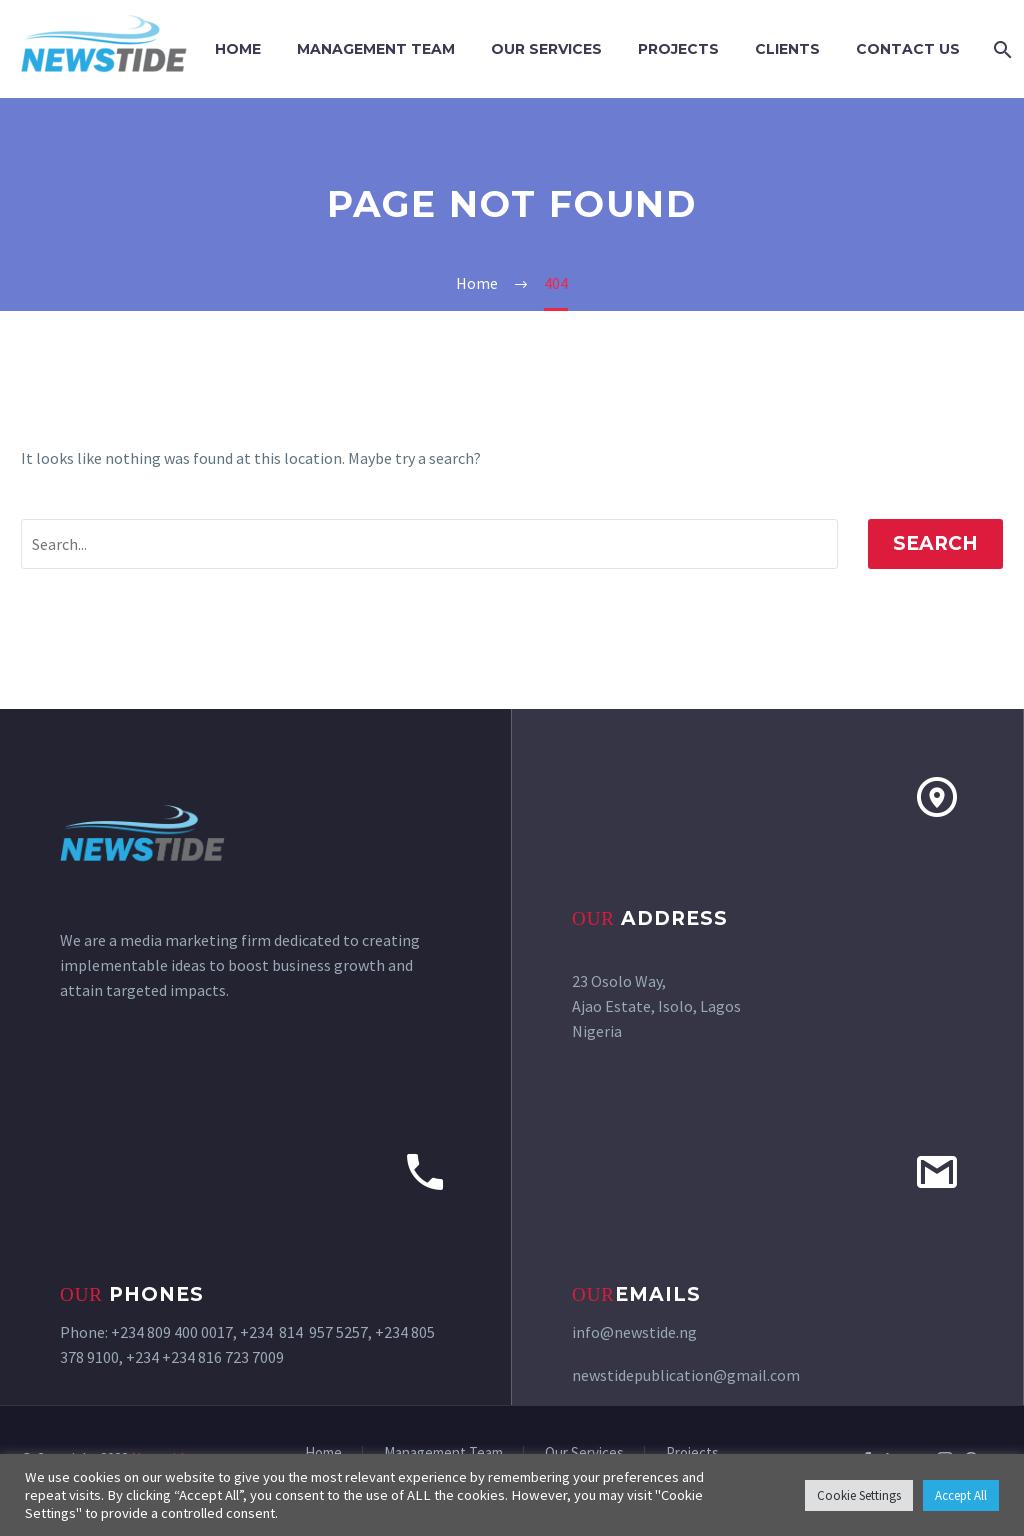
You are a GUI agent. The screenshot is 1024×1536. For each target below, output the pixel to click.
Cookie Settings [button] (859, 1495)
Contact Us (908, 49)
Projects (678, 49)
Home (238, 49)
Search (935, 543)
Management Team (376, 49)
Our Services (546, 49)
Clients (787, 49)
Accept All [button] (961, 1495)
